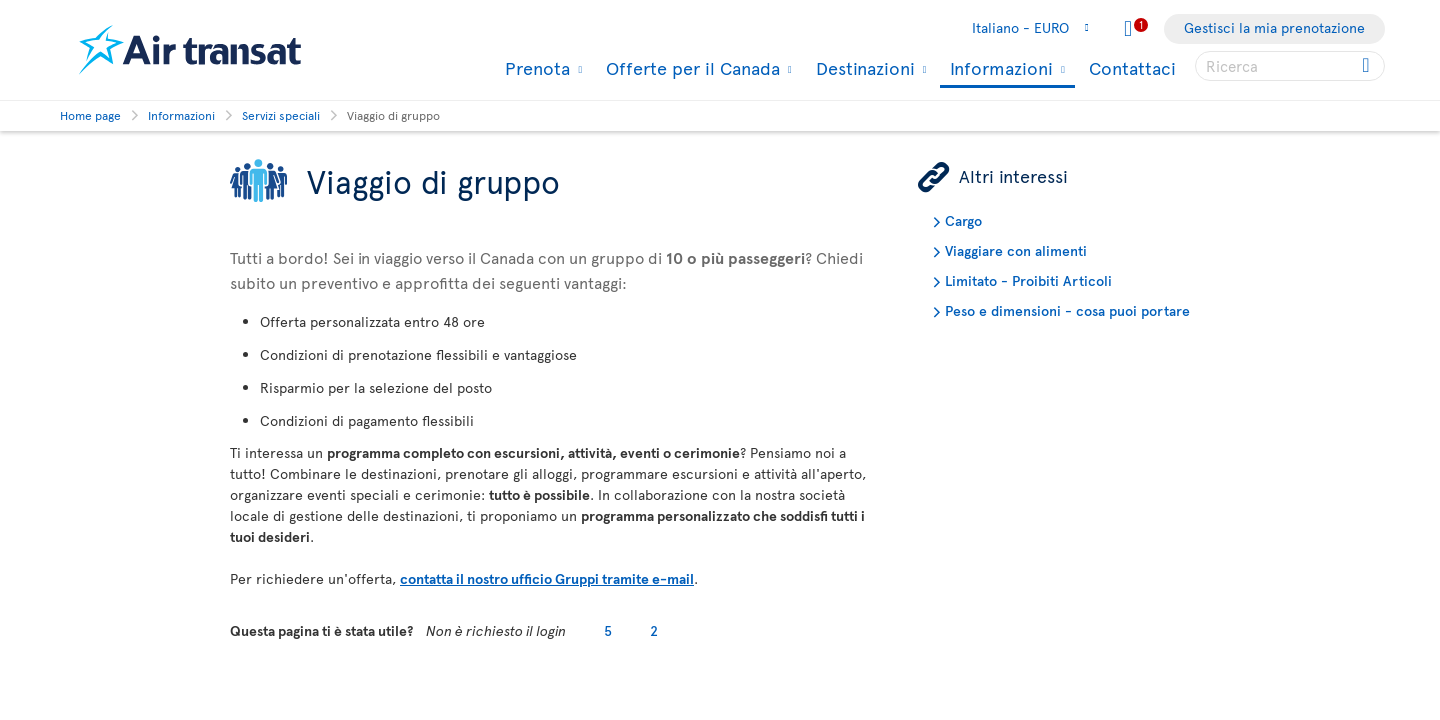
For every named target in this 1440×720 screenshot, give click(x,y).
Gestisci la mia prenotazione (1274, 27)
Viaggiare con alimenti (1016, 250)
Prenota (535, 68)
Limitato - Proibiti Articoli (1028, 280)
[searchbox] (1290, 66)
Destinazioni (863, 68)
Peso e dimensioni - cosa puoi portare (1067, 310)
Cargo (963, 220)
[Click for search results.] (1367, 66)
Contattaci (1132, 67)
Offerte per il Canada (690, 68)
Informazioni (999, 69)
